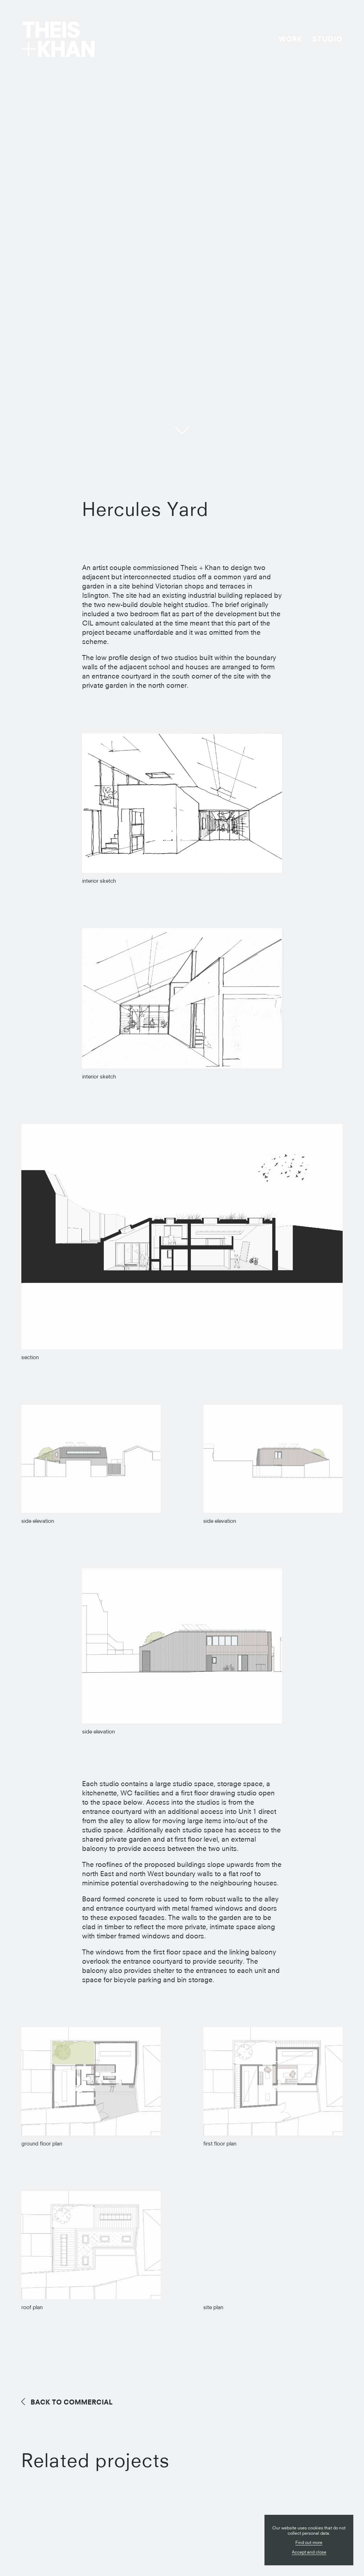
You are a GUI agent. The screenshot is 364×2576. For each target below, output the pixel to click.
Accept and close (309, 2552)
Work (290, 39)
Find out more (308, 2542)
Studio (327, 39)
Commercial (72, 2402)
